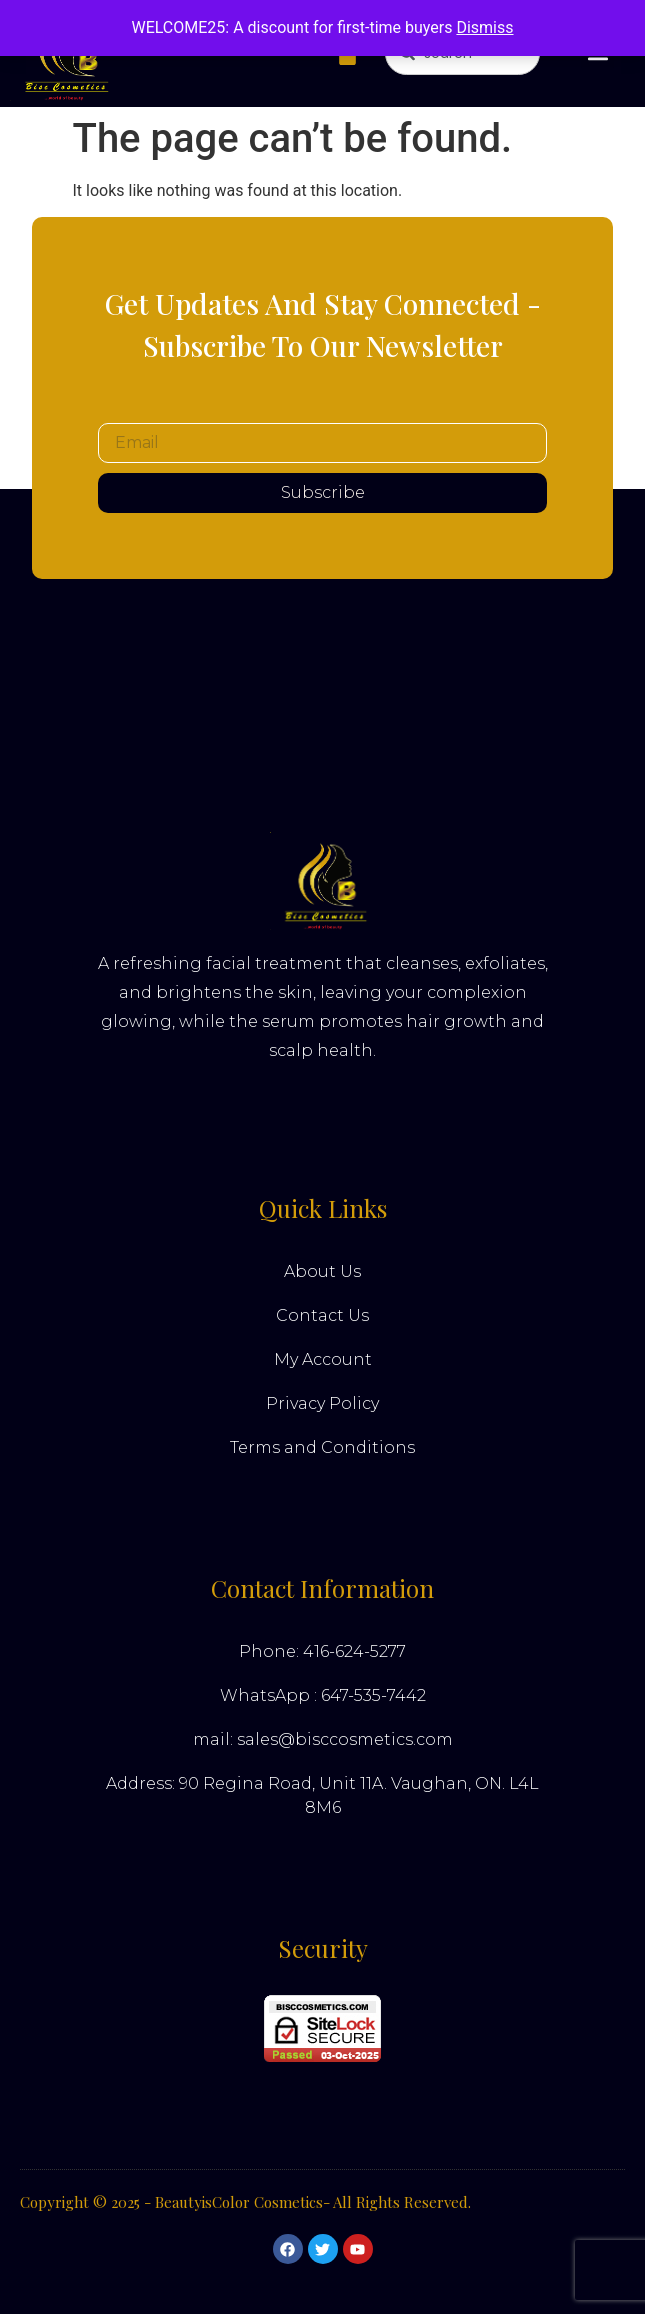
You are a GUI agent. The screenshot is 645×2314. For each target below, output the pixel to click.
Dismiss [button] (484, 27)
